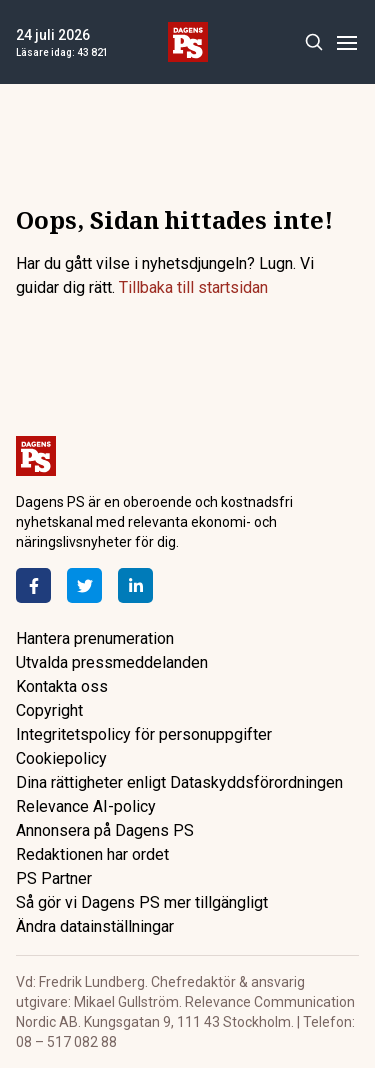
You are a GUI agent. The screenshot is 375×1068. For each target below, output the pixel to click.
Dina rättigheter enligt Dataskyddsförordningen (179, 782)
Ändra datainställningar (95, 926)
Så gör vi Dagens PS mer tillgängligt (142, 902)
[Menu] (346, 42)
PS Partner (54, 878)
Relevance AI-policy (86, 806)
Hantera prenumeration (95, 638)
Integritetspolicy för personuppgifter (144, 734)
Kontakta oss (62, 686)
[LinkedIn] (135, 585)
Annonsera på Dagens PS (105, 830)
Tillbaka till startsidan (193, 287)
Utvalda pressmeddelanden (112, 662)
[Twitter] (84, 585)
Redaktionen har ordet (92, 854)
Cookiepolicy (61, 758)
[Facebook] (33, 585)
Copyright (49, 710)
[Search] (313, 42)
